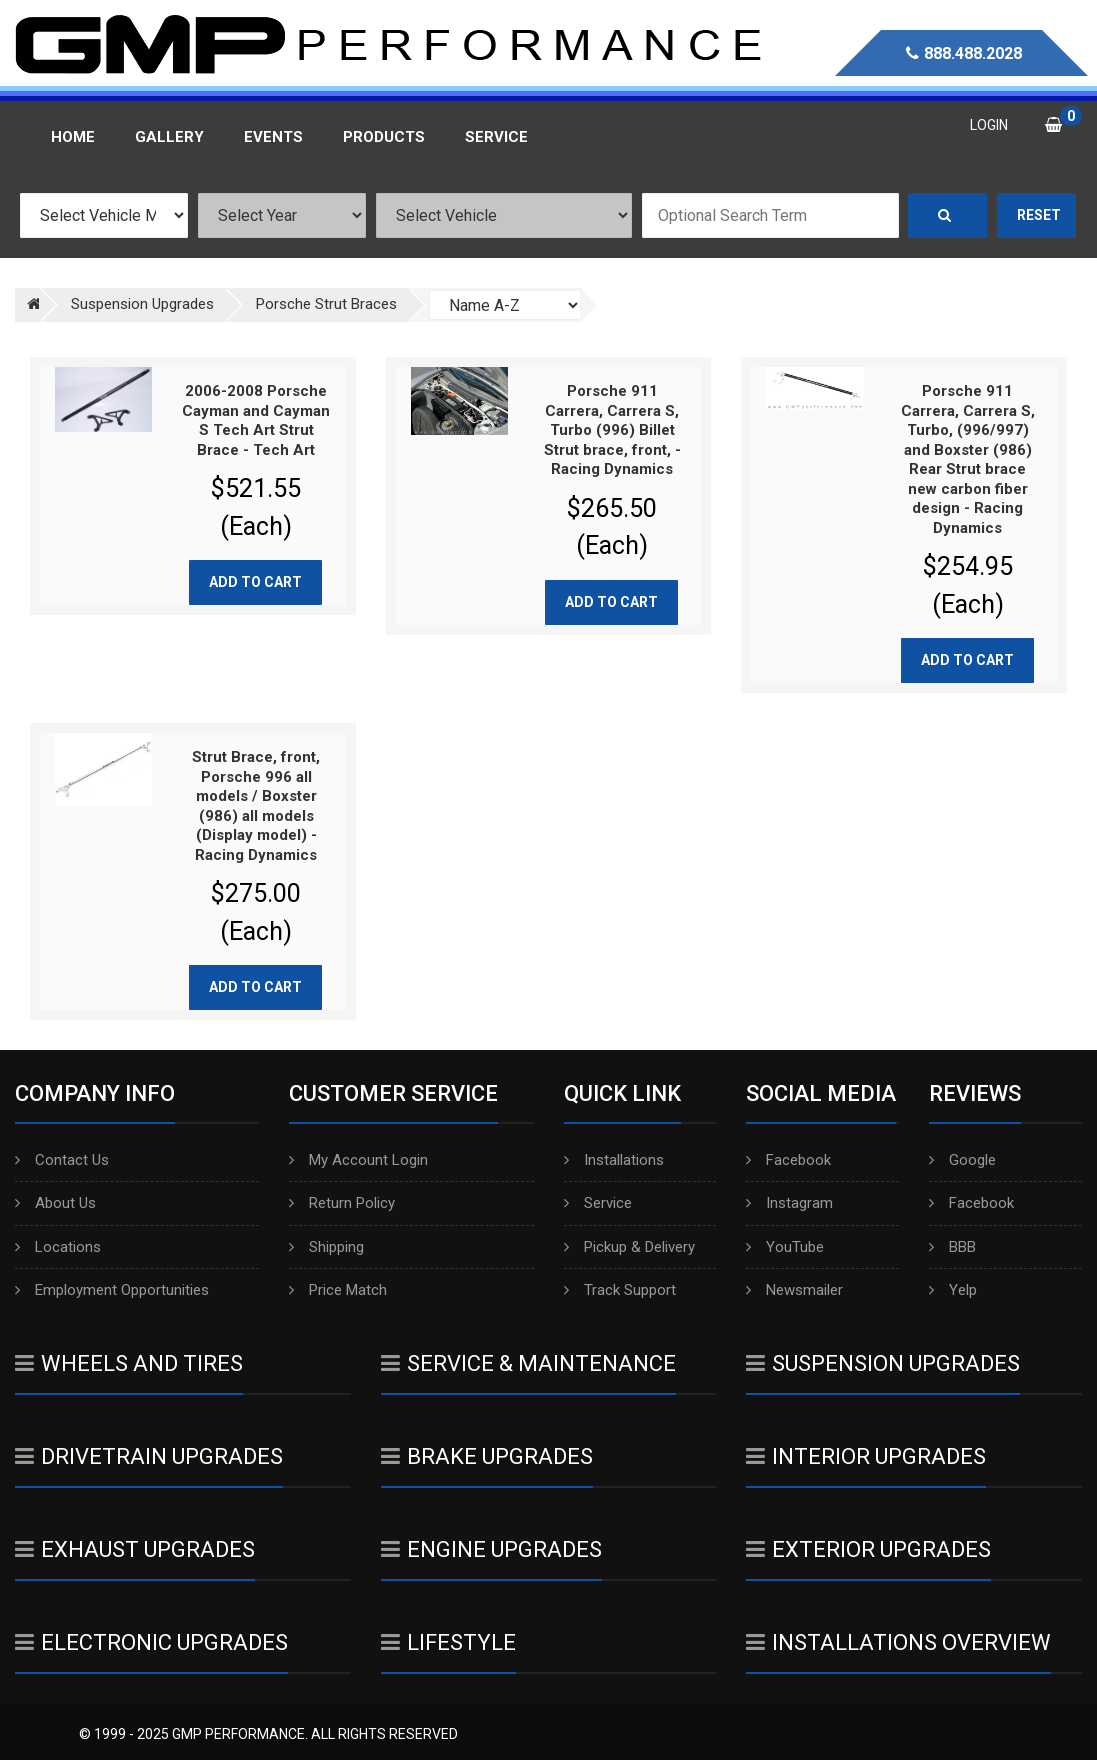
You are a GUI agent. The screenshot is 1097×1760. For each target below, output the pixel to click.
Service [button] (496, 137)
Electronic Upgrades (151, 1642)
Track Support (620, 1290)
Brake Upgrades (487, 1456)
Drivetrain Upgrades (149, 1456)
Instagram (789, 1203)
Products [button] (384, 137)
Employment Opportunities (112, 1290)
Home (73, 137)
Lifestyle (448, 1642)
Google (962, 1160)
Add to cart (255, 582)
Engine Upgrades (491, 1549)
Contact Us (62, 1160)
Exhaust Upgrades (135, 1549)
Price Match (338, 1290)
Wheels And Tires (129, 1363)
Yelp (953, 1290)
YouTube (785, 1247)
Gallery (169, 137)
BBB (952, 1247)
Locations (58, 1247)
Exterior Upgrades (868, 1549)
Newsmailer (794, 1290)
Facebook (788, 1160)
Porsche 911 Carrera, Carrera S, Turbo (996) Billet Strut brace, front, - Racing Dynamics (612, 430)
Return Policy (342, 1203)
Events (273, 137)
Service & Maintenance (528, 1363)
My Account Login (358, 1160)
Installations (614, 1160)
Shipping (326, 1247)
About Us (55, 1203)
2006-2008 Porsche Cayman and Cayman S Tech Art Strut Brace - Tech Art (256, 420)
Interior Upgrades (866, 1456)
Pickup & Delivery (629, 1247)
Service (598, 1203)
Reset (1039, 215)
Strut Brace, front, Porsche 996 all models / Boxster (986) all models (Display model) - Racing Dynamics (256, 806)
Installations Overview (898, 1642)
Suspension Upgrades (883, 1363)
